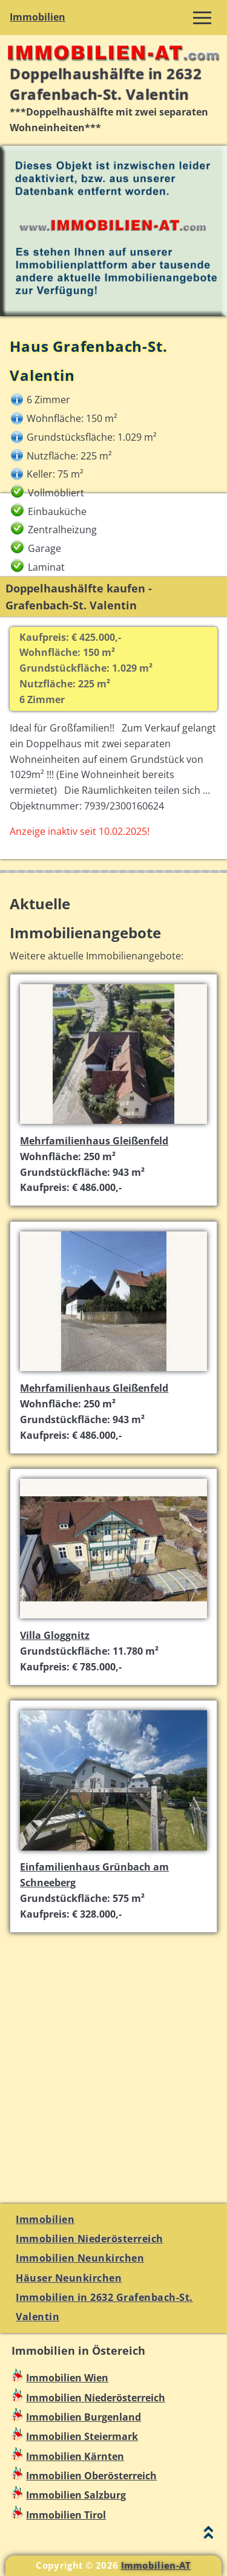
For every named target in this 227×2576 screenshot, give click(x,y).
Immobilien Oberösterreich (91, 2475)
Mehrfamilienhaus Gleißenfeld (94, 1140)
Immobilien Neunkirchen (80, 2258)
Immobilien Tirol (66, 2515)
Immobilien (37, 17)
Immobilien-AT (156, 2565)
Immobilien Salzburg (76, 2495)
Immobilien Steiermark (82, 2436)
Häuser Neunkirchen (69, 2278)
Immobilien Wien (67, 2377)
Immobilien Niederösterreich (89, 2238)
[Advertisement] (113, 2060)
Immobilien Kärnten (75, 2456)
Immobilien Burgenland (83, 2417)
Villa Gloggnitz (55, 1635)
